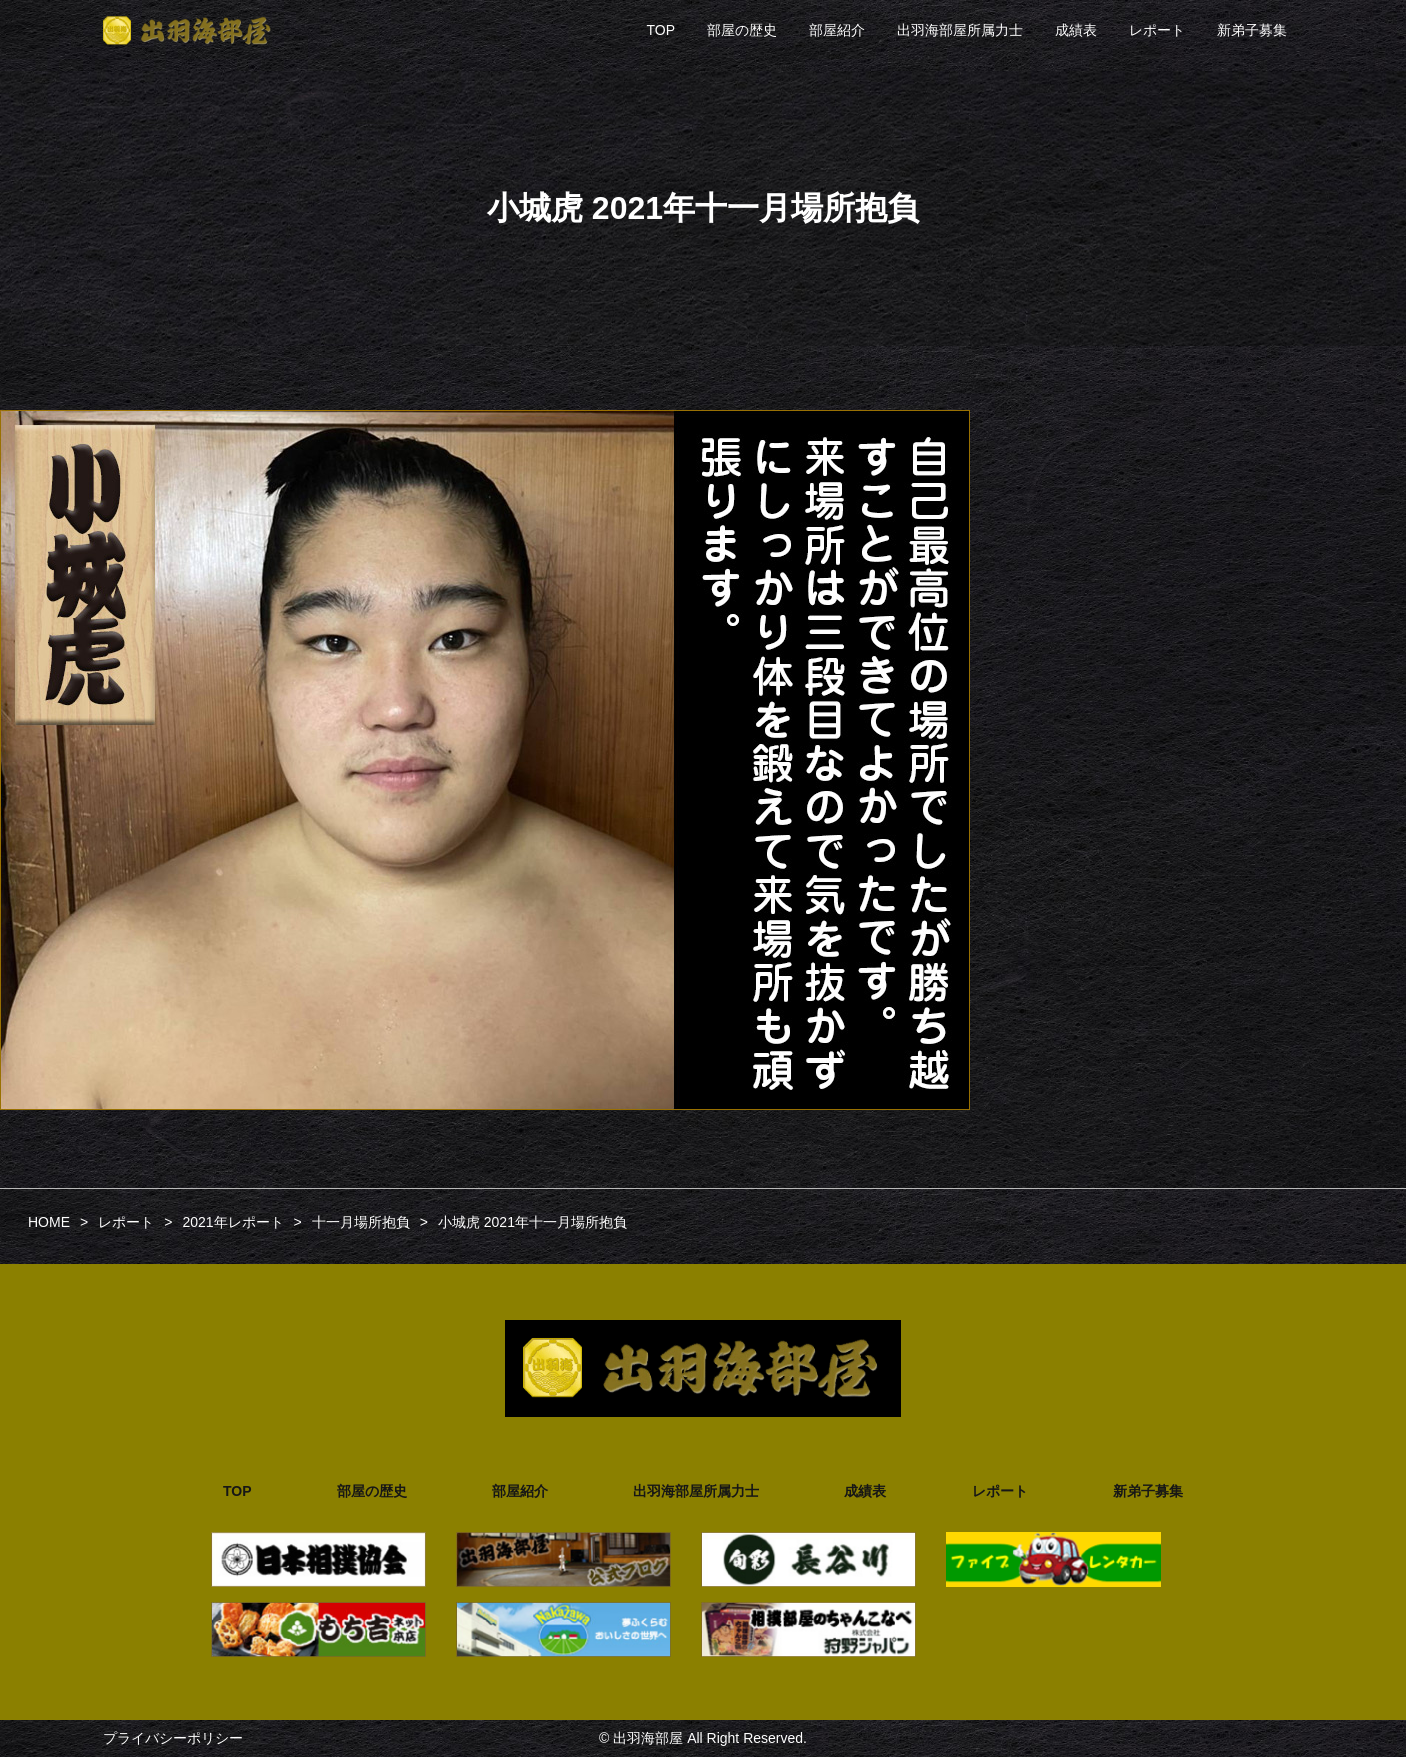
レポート (1157, 30)
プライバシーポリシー (173, 1738)
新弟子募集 (1252, 30)
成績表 (1076, 30)
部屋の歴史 (742, 30)
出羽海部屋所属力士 (960, 30)
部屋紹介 (837, 30)
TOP (660, 30)
